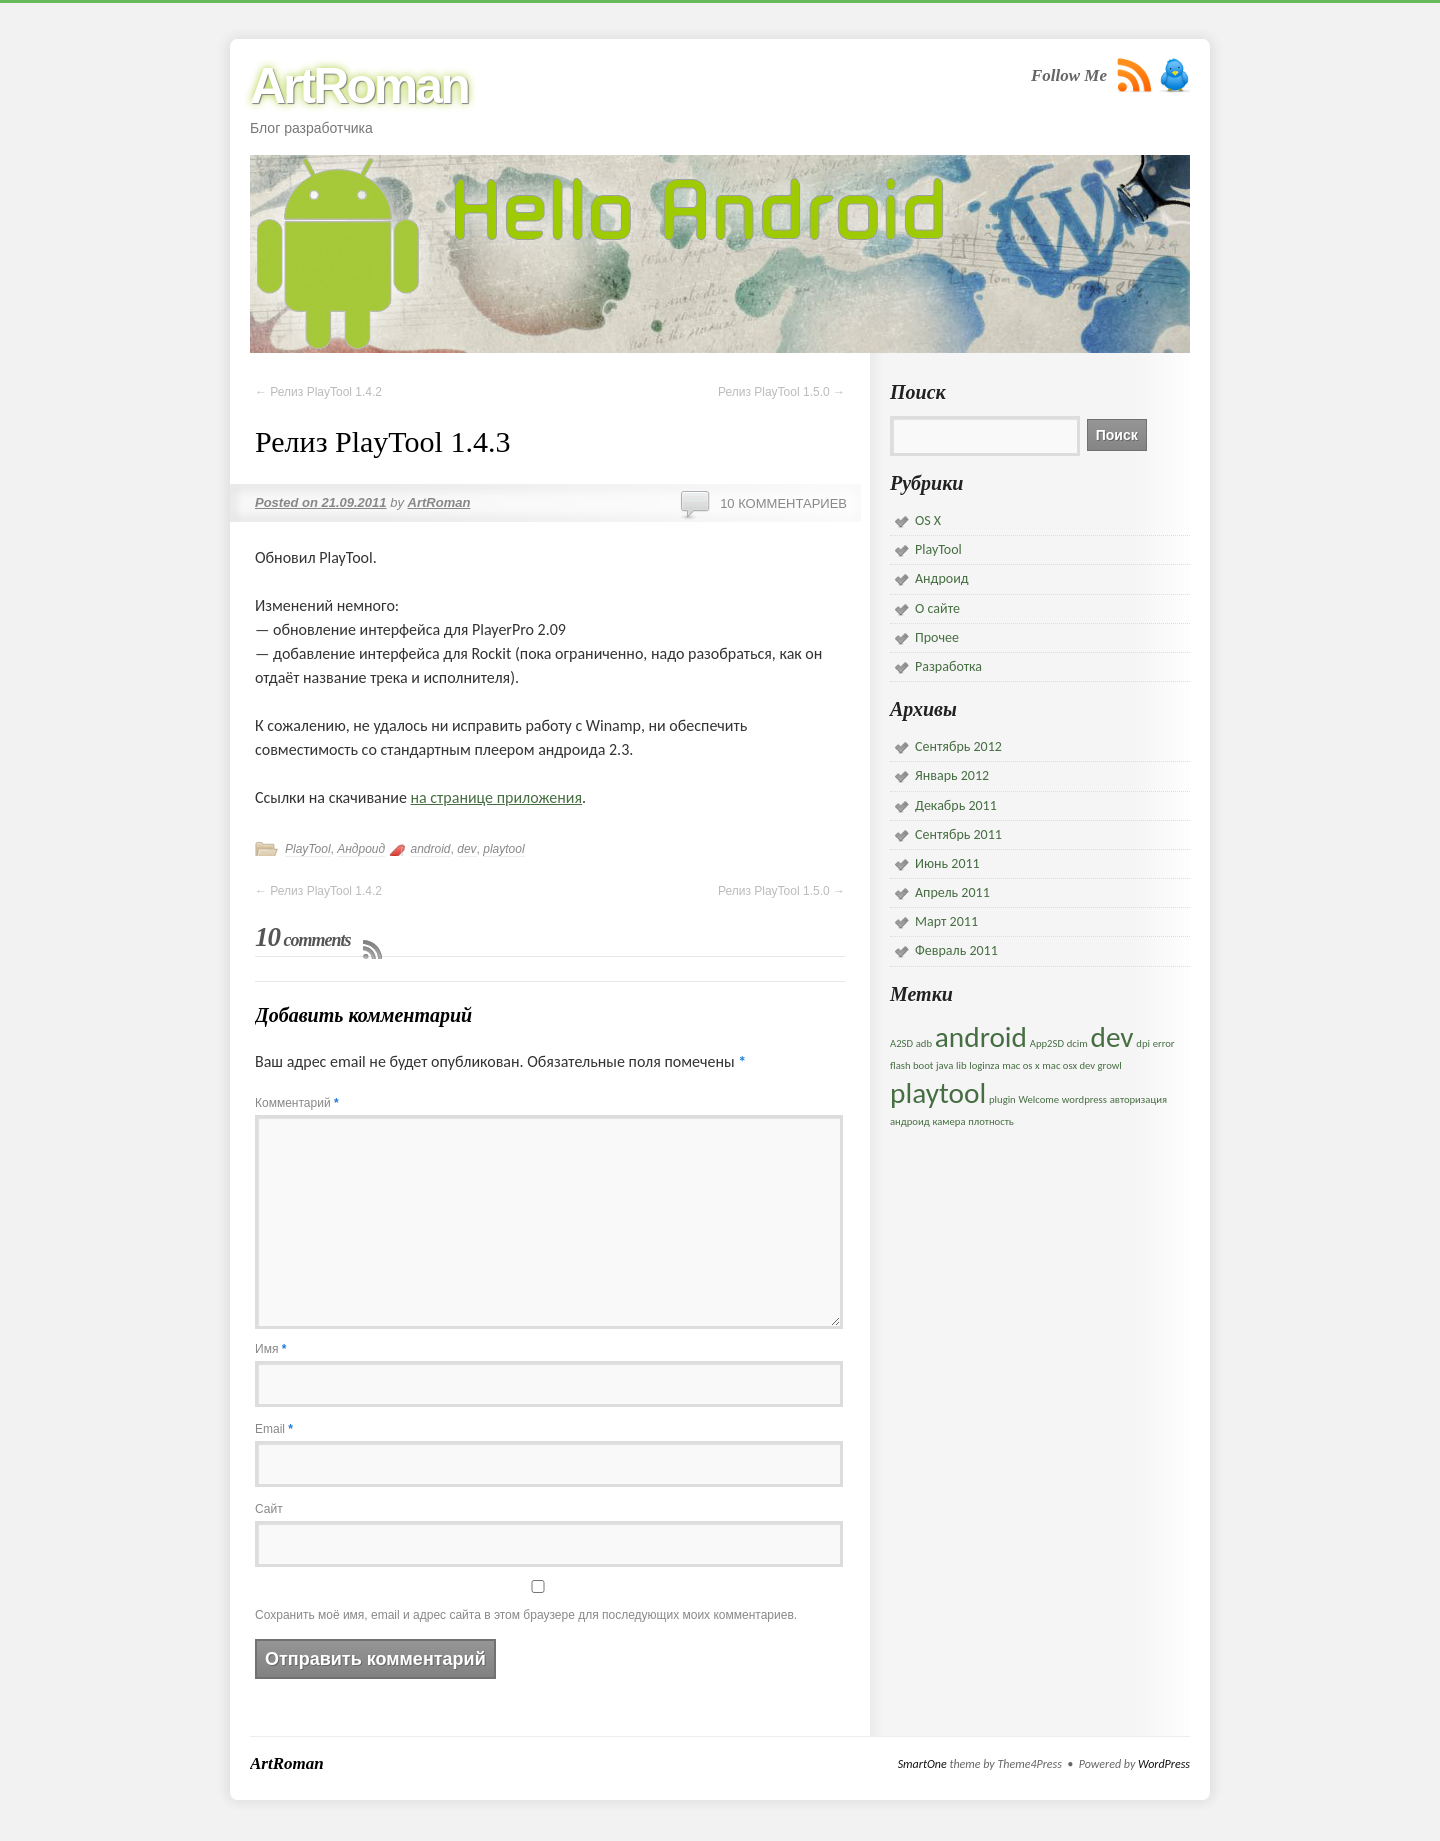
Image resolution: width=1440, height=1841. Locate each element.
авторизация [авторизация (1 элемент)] (1138, 1099)
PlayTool (308, 849)
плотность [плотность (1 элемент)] (991, 1121)
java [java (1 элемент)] (944, 1065)
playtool (503, 849)
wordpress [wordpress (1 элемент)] (1084, 1099)
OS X (928, 520)
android (431, 849)
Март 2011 (946, 921)
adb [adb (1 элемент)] (924, 1043)
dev (466, 849)
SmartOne (922, 1764)
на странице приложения (497, 797)
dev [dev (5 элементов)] (1111, 1037)
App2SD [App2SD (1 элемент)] (1047, 1043)
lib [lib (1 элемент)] (961, 1065)
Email (274, 1429)
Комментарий (297, 1103)
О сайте (937, 608)
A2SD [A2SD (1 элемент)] (901, 1043)
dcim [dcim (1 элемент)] (1077, 1043)
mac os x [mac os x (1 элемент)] (1020, 1065)
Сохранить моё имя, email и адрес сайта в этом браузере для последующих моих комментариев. (526, 1615)
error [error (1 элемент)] (1164, 1043)
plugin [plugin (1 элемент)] (1002, 1099)
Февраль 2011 (956, 950)
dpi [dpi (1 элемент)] (1143, 1043)
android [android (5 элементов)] (981, 1037)
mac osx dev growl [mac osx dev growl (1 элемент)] (1082, 1065)
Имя (270, 1349)
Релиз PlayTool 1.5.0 (781, 392)
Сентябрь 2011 (958, 834)
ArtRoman (359, 86)
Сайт (269, 1509)
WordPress (1164, 1764)
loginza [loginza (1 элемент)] (984, 1065)
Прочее (937, 637)
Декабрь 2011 (956, 805)
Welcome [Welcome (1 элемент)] (1038, 1099)
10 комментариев (783, 503)
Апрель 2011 (952, 892)
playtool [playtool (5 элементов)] (938, 1093)
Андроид (361, 849)
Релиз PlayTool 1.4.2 (318, 392)
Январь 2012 (952, 775)
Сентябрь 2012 (958, 746)
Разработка (948, 666)
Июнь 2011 (947, 863)
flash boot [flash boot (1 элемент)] (911, 1065)
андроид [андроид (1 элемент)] (910, 1121)
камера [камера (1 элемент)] (948, 1121)
